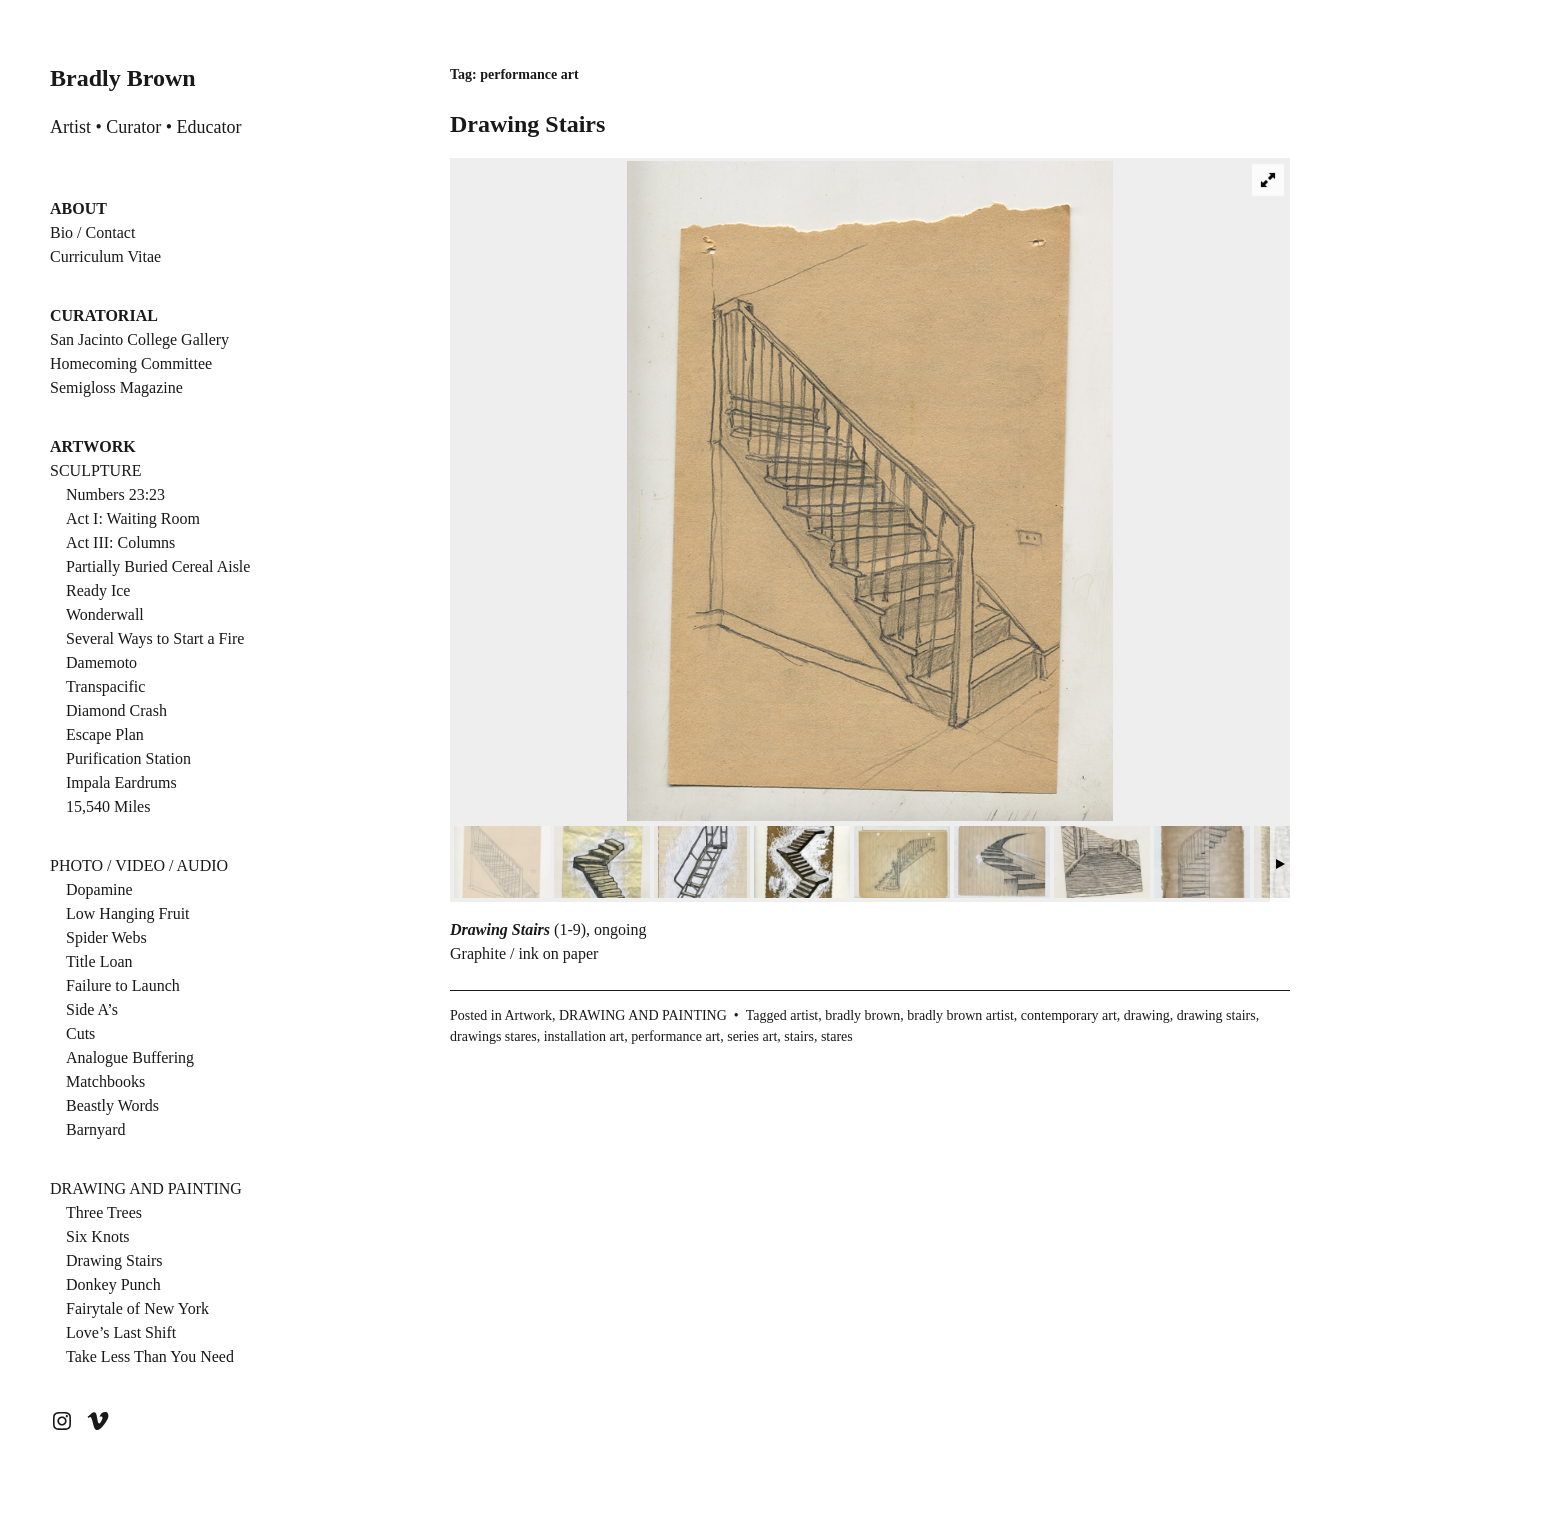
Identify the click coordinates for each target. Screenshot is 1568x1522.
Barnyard (96, 1129)
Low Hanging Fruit (128, 913)
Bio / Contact (92, 232)
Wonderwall (105, 614)
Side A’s (92, 1009)
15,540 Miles (108, 806)
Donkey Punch (113, 1284)
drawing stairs (1216, 1015)
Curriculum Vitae (105, 256)
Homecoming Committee (131, 363)
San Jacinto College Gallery (139, 339)
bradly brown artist (960, 1015)
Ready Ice (98, 590)
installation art (584, 1036)
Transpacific (105, 686)
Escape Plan (105, 734)
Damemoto (101, 662)
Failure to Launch (123, 985)
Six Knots (98, 1236)
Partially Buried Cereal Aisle (158, 566)
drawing (1147, 1015)
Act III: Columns (120, 542)
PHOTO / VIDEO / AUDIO (139, 865)
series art (752, 1036)
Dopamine (99, 889)
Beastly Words (112, 1105)
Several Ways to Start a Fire (155, 638)
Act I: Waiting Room (133, 518)
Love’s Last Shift (121, 1332)
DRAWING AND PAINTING (146, 1188)
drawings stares (493, 1036)
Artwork (527, 1015)
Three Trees (104, 1212)
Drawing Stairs (114, 1260)
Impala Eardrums (121, 782)
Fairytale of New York (137, 1308)
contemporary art (1069, 1015)
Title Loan (99, 961)
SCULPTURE (96, 470)
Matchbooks (105, 1081)
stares (837, 1036)
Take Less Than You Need (150, 1356)
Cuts (80, 1033)
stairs (799, 1036)
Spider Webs (106, 937)
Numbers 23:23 (115, 494)
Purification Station (128, 758)
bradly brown (862, 1015)
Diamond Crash (116, 710)
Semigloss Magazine (116, 387)
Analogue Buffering (130, 1057)
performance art (675, 1036)
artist (804, 1015)
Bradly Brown (123, 78)
